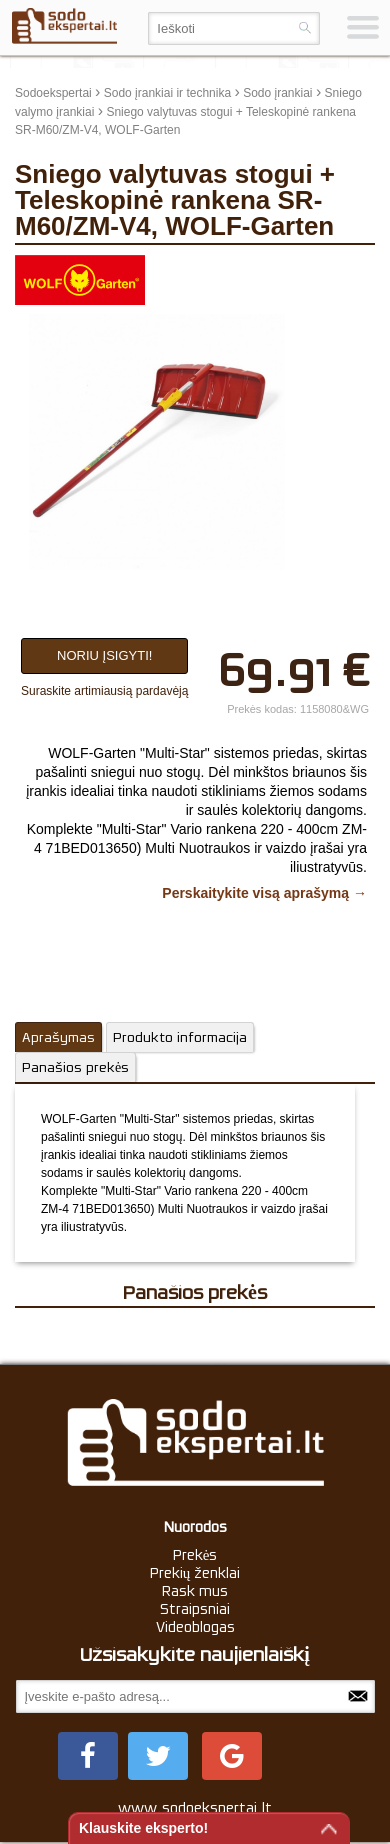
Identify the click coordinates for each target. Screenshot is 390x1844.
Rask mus (195, 1591)
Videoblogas (195, 1627)
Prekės (195, 1555)
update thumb (329, 270)
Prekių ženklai (195, 1573)
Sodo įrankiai (277, 93)
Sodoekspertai (53, 93)
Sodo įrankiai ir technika (167, 93)
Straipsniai (195, 1609)
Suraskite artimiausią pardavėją (104, 691)
